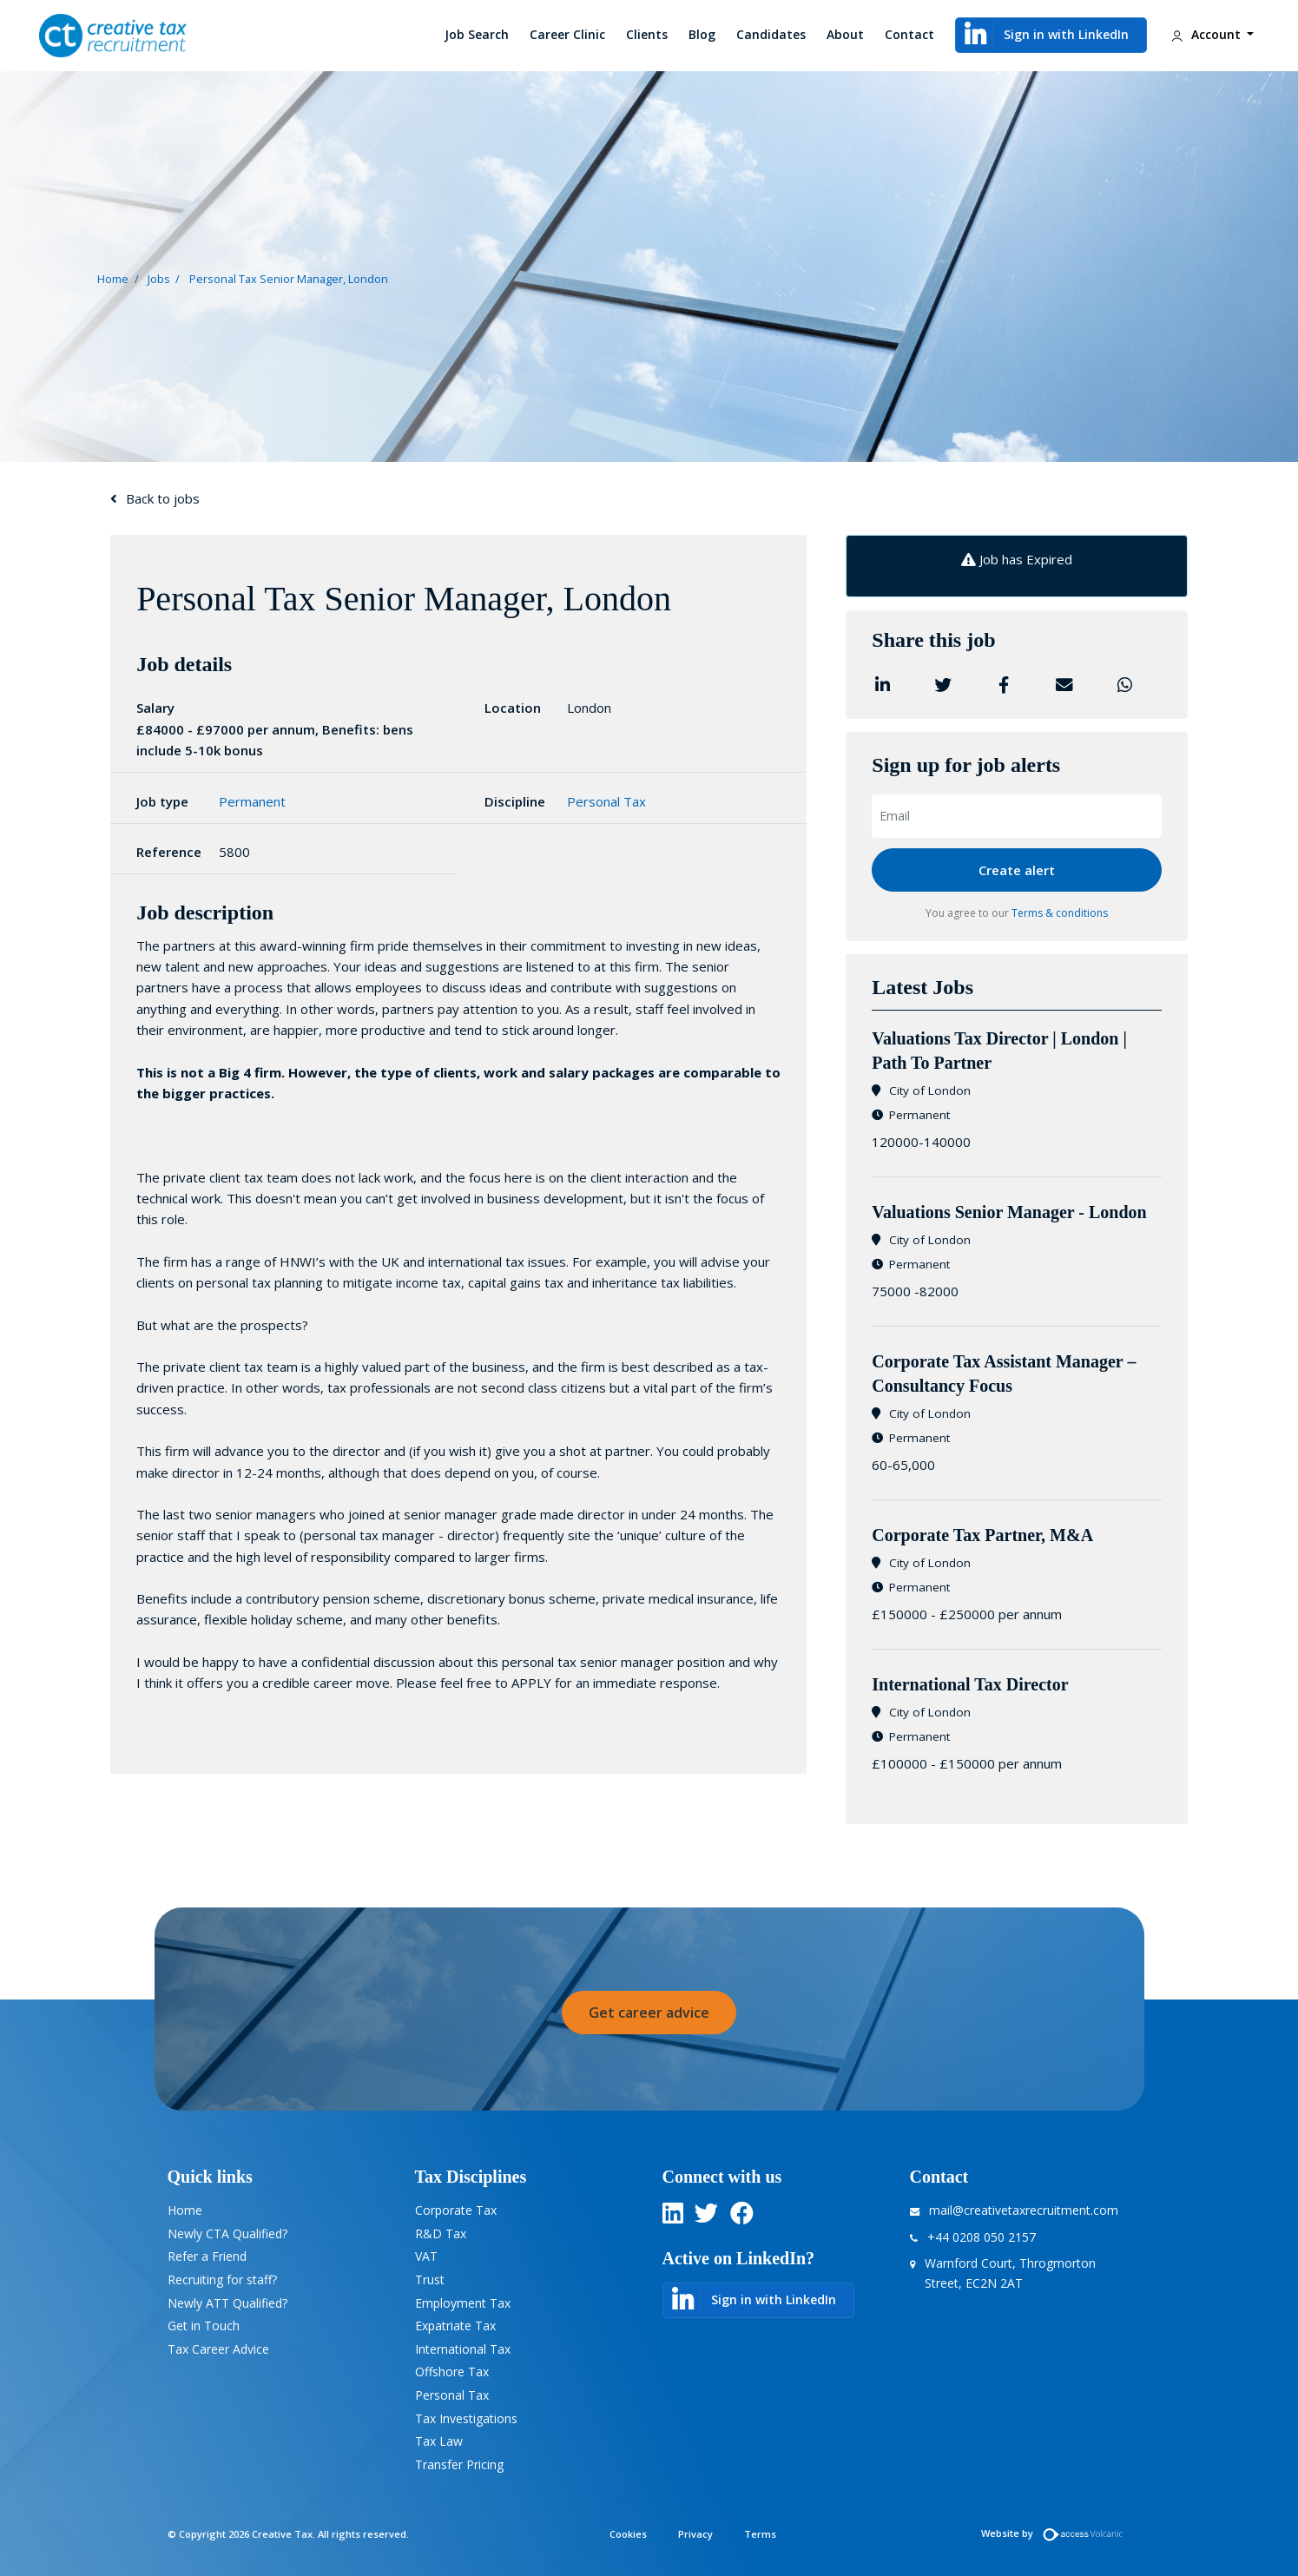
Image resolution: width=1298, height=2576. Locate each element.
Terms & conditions (1059, 913)
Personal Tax (606, 801)
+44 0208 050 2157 (981, 2237)
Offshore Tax (452, 2371)
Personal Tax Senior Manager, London (288, 278)
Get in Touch (204, 2325)
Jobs (159, 278)
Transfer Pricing (459, 2464)
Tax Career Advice (218, 2349)
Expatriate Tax (455, 2325)
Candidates (771, 34)
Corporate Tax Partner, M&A (984, 1535)
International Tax (463, 2349)
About (845, 34)
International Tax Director (970, 1684)
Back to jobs (163, 498)
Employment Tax (463, 2303)
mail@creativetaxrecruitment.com (1023, 2210)
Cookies (628, 2533)
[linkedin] (672, 2216)
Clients (647, 34)
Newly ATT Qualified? (227, 2303)
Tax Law (439, 2441)
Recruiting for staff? (222, 2279)
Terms (760, 2533)
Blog (702, 34)
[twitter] (706, 2216)
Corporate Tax (456, 2210)
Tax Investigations (466, 2418)
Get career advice (649, 2012)
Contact (909, 34)
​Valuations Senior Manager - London (1009, 1212)
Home (112, 278)
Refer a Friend (207, 2256)
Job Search (477, 34)
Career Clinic (567, 34)
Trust (430, 2279)
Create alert (1016, 870)
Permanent (252, 801)
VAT (426, 2256)
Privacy (695, 2533)
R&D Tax (440, 2233)
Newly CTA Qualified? (227, 2233)
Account (1205, 36)
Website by (1056, 2533)
